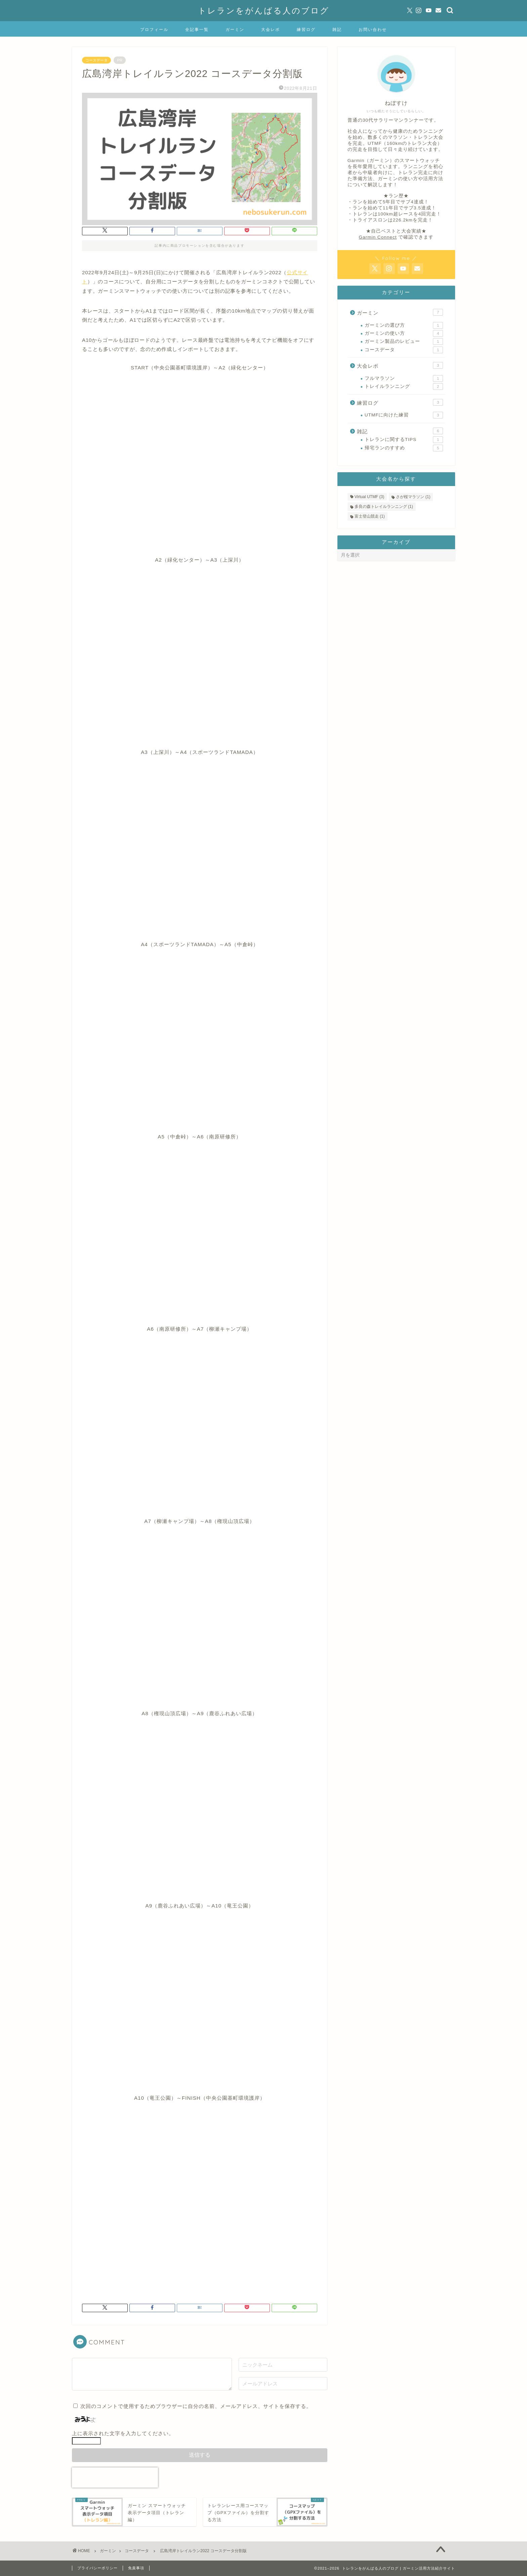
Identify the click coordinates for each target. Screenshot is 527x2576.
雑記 (337, 29)
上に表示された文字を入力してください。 (123, 2433)
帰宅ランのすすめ (404, 448)
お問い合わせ (373, 29)
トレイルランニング (404, 386)
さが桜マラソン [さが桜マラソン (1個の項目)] (413, 496)
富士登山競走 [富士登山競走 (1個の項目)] (370, 516)
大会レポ (270, 29)
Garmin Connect (378, 237)
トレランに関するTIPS (404, 439)
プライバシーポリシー (97, 2568)
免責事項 (136, 2568)
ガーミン (235, 29)
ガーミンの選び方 (404, 325)
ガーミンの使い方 (404, 333)
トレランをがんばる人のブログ (263, 10)
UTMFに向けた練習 (404, 415)
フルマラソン (404, 378)
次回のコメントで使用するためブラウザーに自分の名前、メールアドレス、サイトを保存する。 (196, 2406)
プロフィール (154, 29)
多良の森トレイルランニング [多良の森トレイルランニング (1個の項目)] (384, 506)
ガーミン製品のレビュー (404, 341)
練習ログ (306, 29)
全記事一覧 (197, 29)
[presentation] (115, 2477)
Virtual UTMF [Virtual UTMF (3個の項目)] (369, 496)
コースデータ (96, 60)
